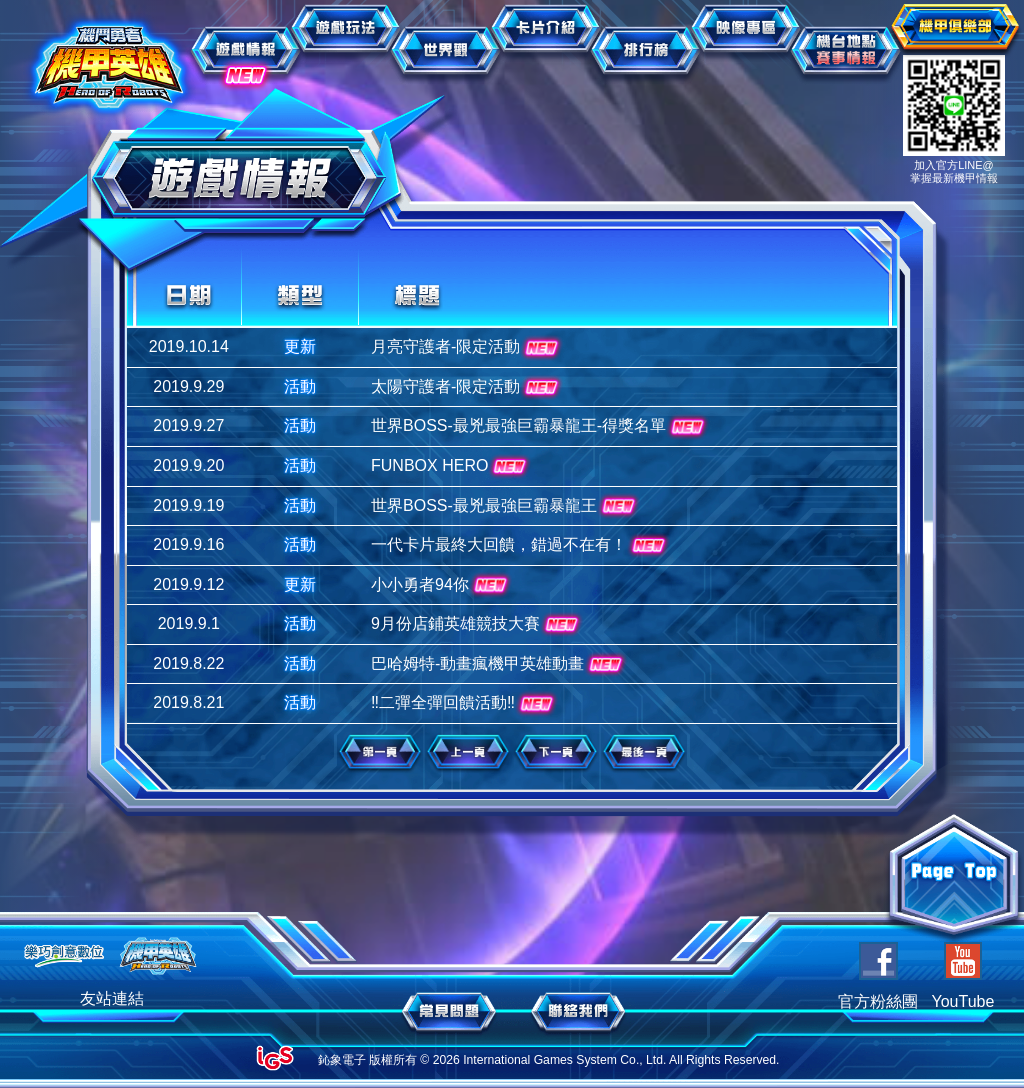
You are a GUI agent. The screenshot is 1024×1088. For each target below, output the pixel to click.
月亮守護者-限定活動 (467, 348)
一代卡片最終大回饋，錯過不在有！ (520, 546)
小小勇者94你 (441, 585)
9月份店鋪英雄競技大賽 (477, 625)
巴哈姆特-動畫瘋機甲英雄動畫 (499, 665)
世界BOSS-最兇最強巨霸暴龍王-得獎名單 (540, 427)
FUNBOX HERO (451, 467)
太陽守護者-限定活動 (467, 388)
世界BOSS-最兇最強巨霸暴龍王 (505, 506)
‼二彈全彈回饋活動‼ (464, 704)
